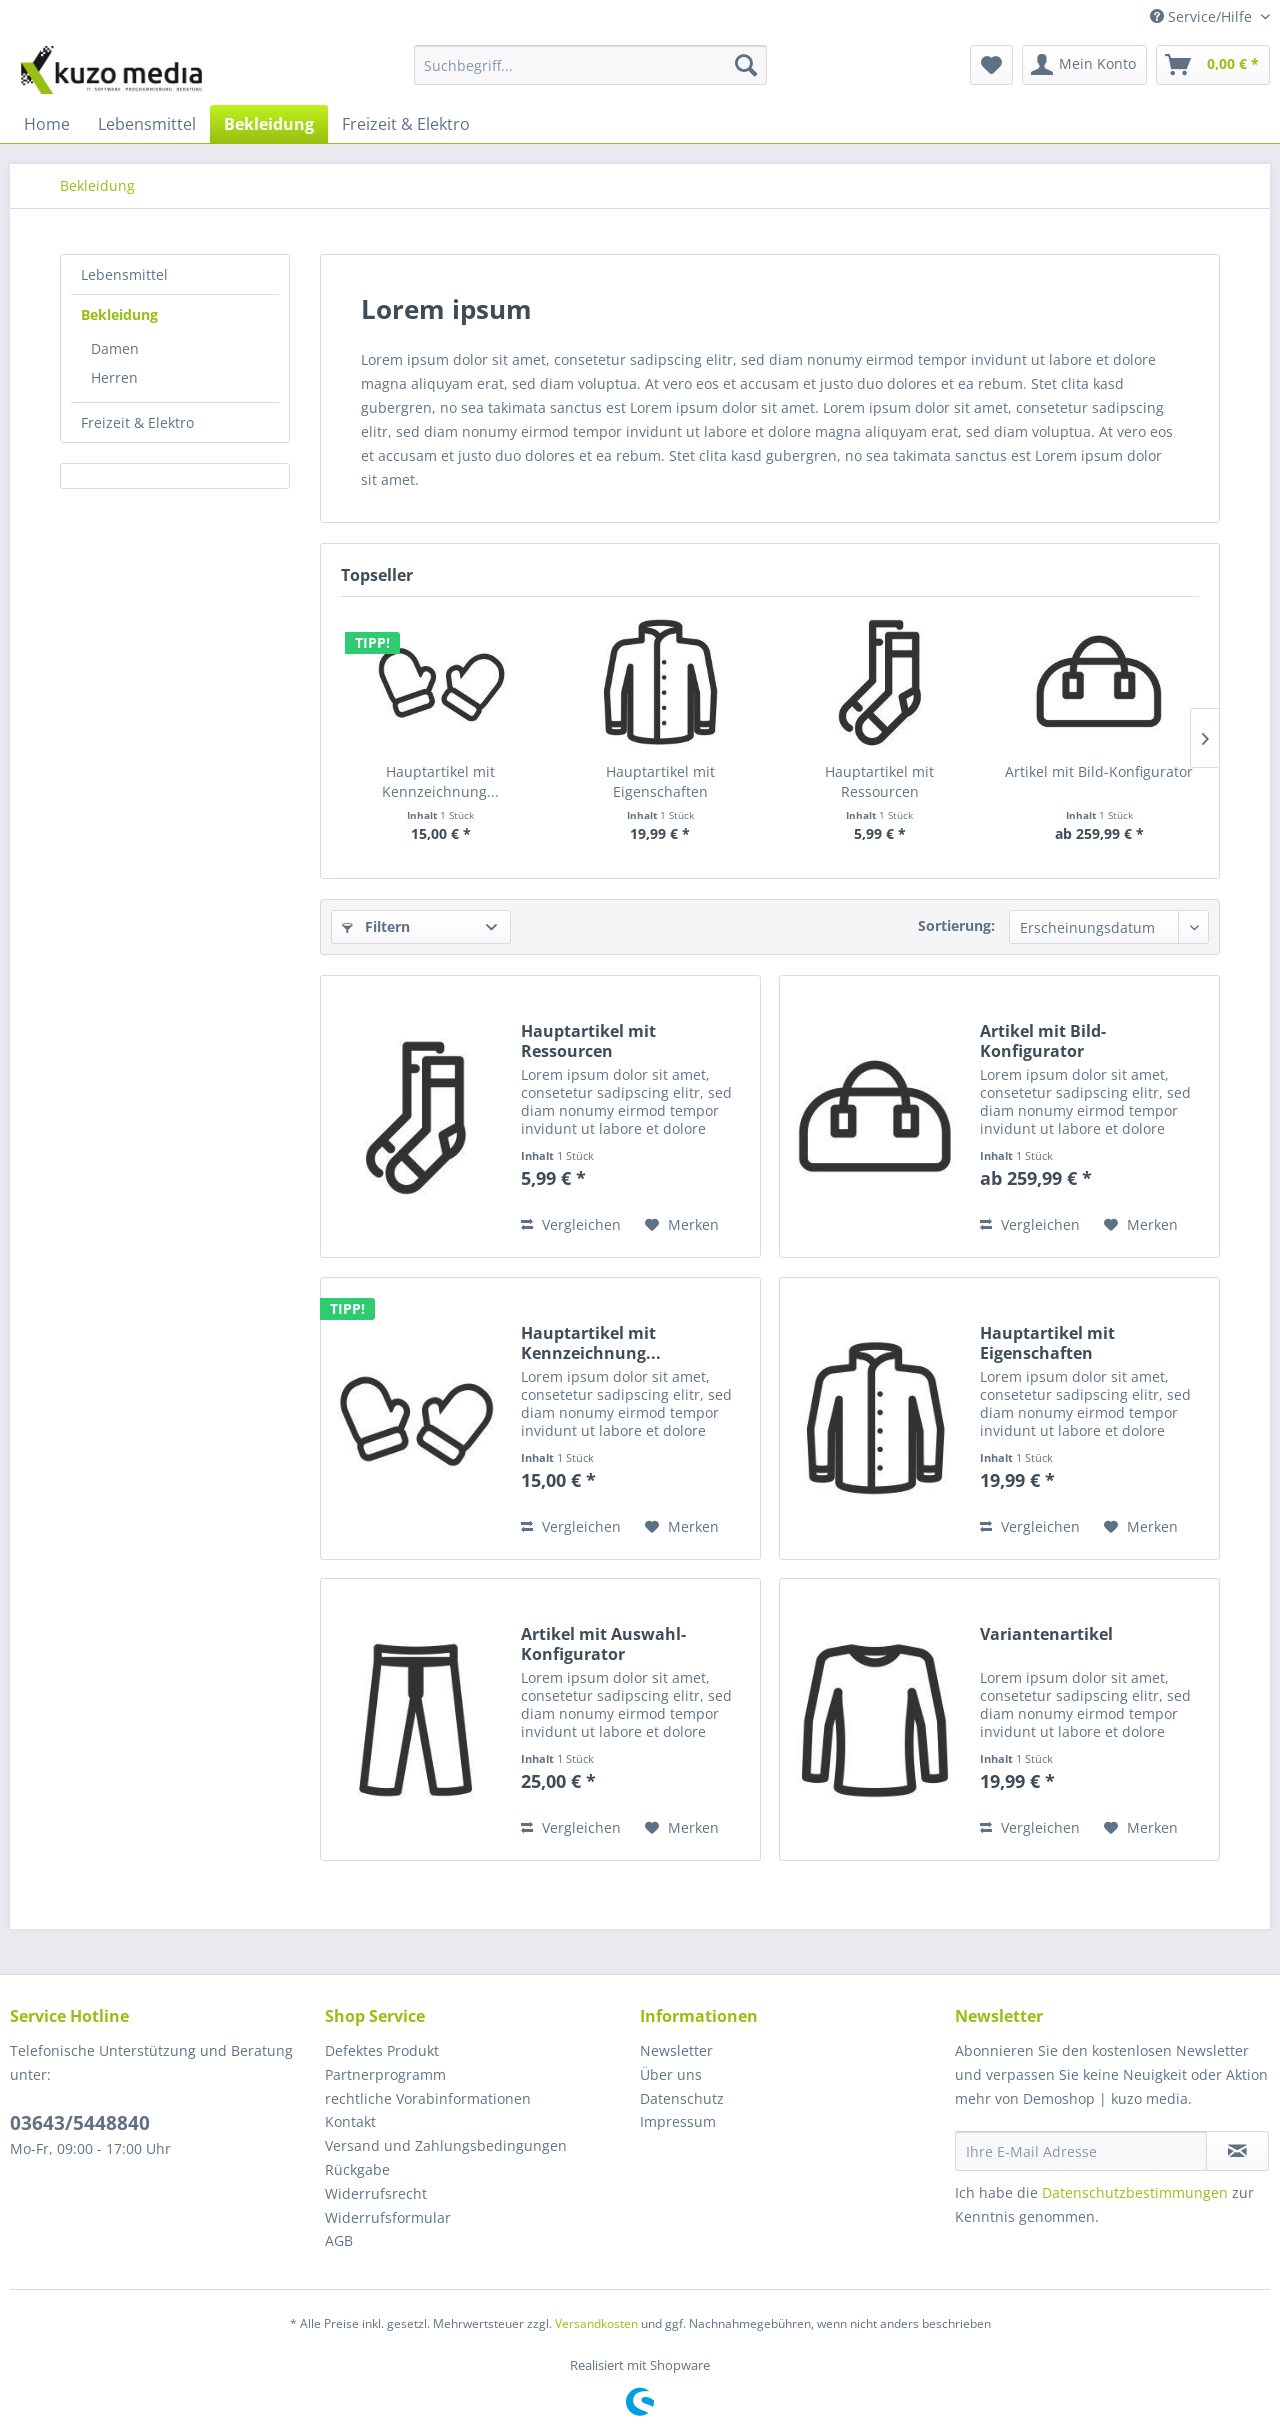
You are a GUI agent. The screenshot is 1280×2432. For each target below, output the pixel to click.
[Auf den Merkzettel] (682, 1225)
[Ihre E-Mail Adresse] (1081, 2151)
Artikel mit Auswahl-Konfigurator (603, 1644)
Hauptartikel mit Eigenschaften (660, 781)
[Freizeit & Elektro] (406, 124)
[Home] (47, 124)
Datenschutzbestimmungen (1135, 2192)
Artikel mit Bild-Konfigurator (1099, 771)
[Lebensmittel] (147, 124)
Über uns (671, 2074)
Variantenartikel (1046, 1634)
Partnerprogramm (385, 2074)
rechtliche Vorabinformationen (428, 2098)
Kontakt (350, 2121)
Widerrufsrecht (376, 2193)
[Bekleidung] (269, 124)
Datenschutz (682, 2098)
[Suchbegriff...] (590, 65)
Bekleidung (119, 314)
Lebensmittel (124, 274)
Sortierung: (956, 925)
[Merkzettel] (991, 65)
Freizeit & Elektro (137, 422)
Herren (114, 377)
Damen (115, 348)
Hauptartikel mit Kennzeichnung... (440, 781)
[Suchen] (746, 65)
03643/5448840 (80, 2123)
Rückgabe (357, 2169)
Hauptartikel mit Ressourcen (879, 781)
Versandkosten (596, 2323)
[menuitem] (590, 74)
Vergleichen (571, 1224)
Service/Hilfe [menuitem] (1203, 16)
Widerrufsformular (388, 2217)
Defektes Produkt (382, 2050)
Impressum (678, 2121)
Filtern (376, 926)
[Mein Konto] (1084, 65)
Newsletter (676, 2050)
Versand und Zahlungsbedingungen (446, 2145)
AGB (339, 2240)
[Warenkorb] (1213, 65)
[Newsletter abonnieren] (1237, 2151)
